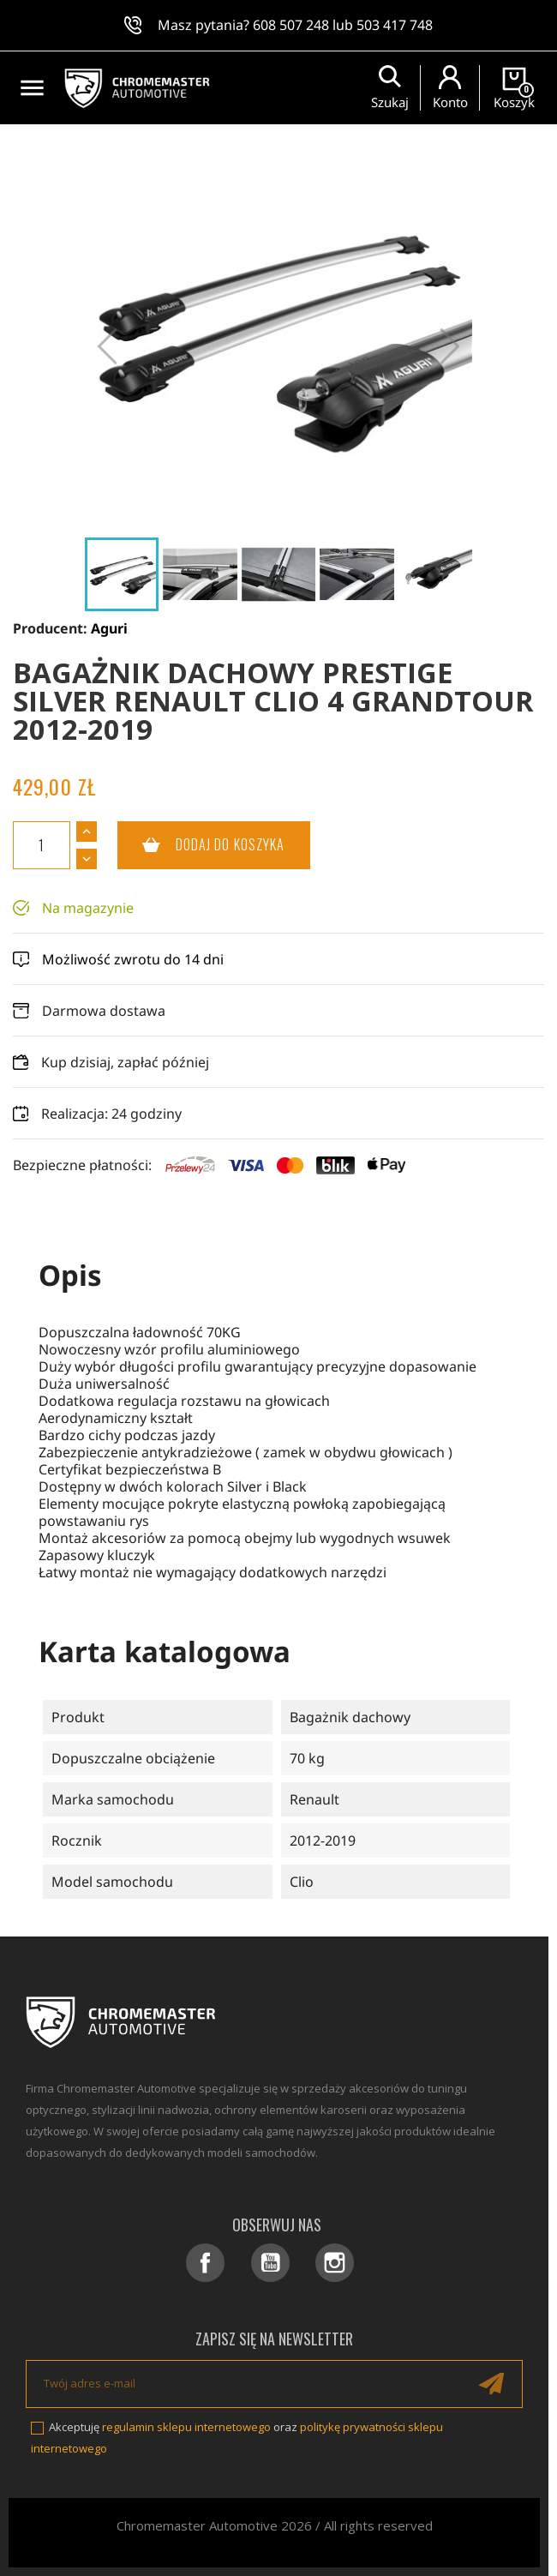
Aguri (109, 628)
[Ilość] (41, 845)
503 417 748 (394, 24)
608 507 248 (291, 24)
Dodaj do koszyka (201, 845)
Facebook (205, 2263)
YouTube (270, 2263)
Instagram (334, 2263)
